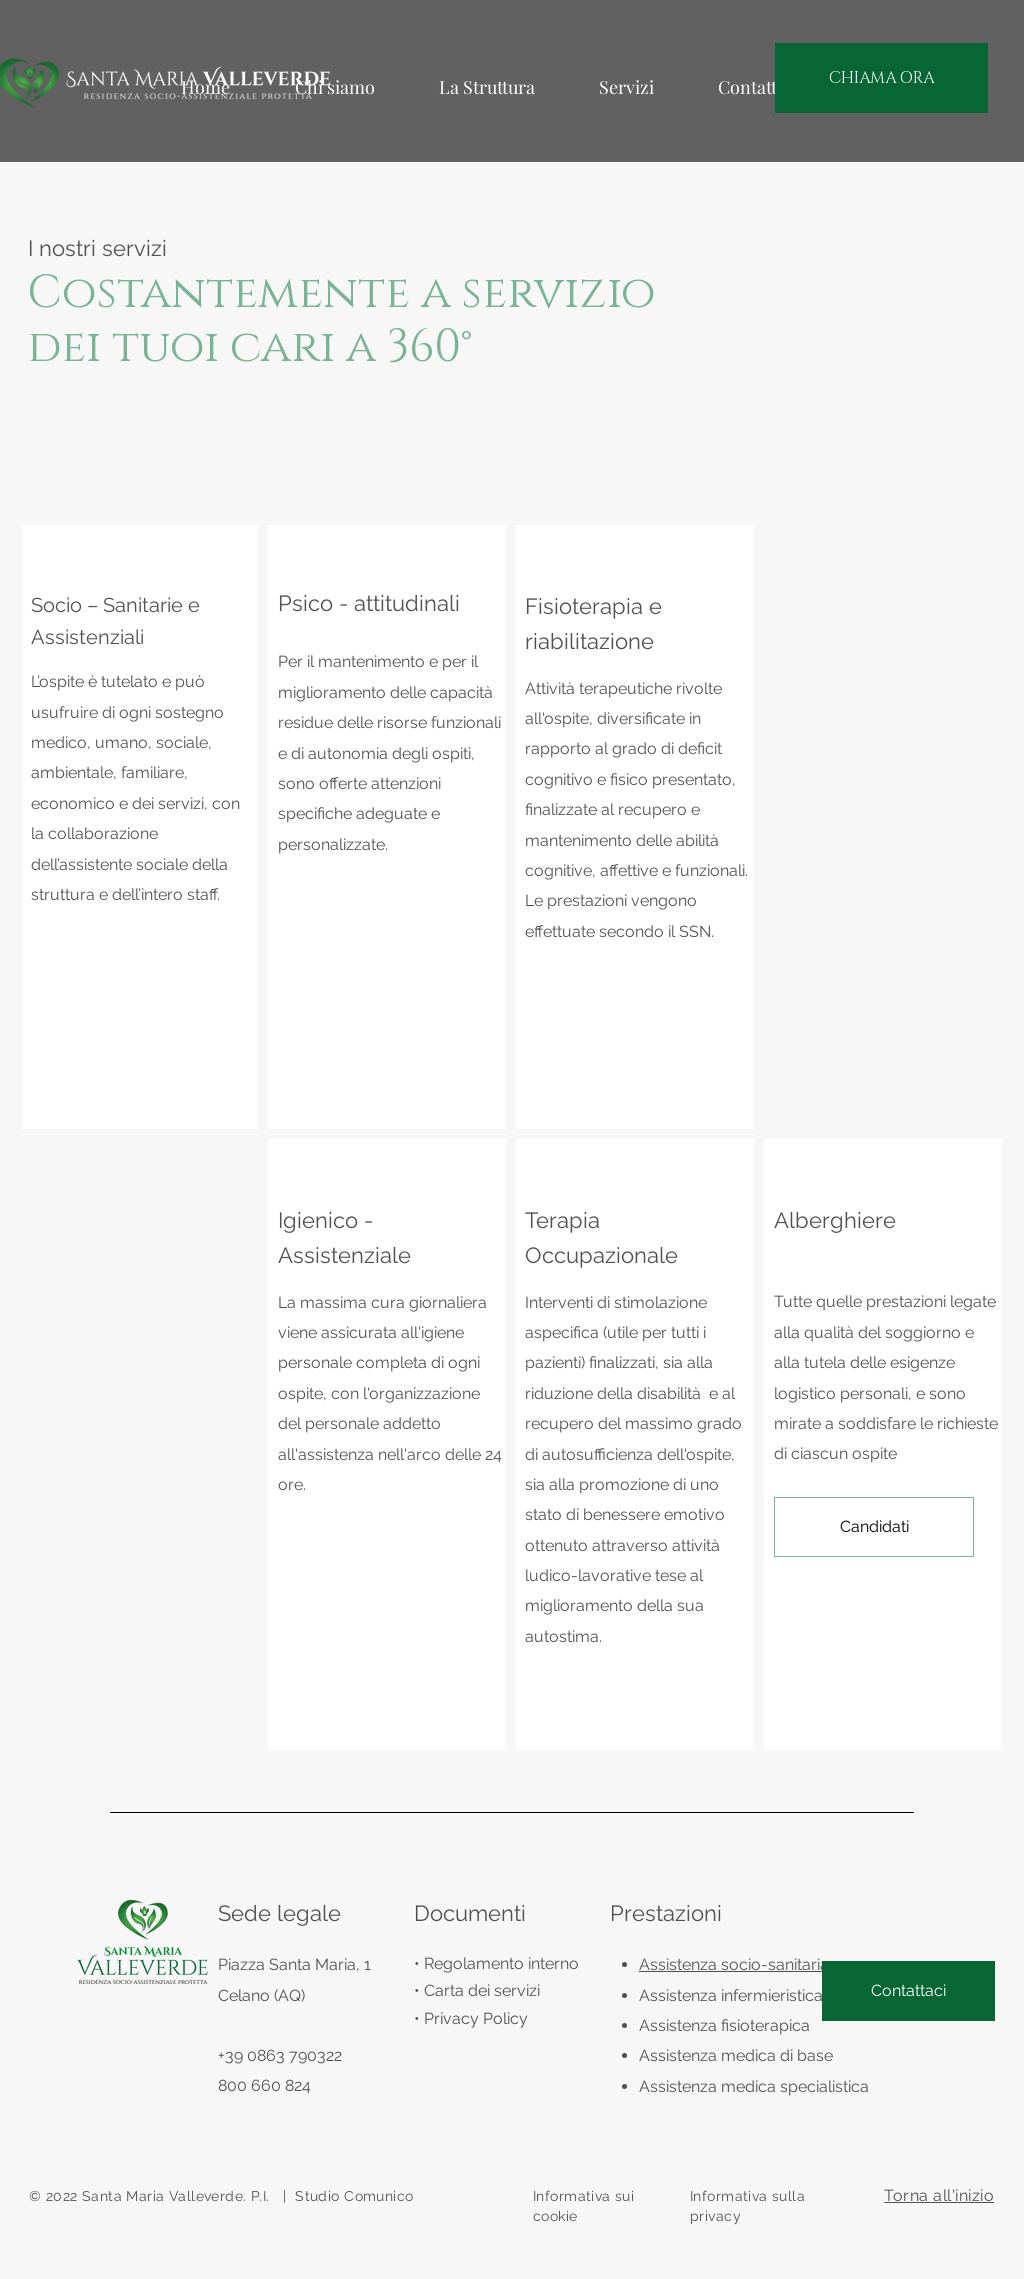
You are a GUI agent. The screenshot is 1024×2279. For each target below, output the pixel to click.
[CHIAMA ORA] (881, 78)
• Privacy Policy (471, 2018)
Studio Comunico (354, 2196)
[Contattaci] (908, 1991)
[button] (874, 1527)
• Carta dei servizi (477, 1990)
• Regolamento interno (496, 1963)
